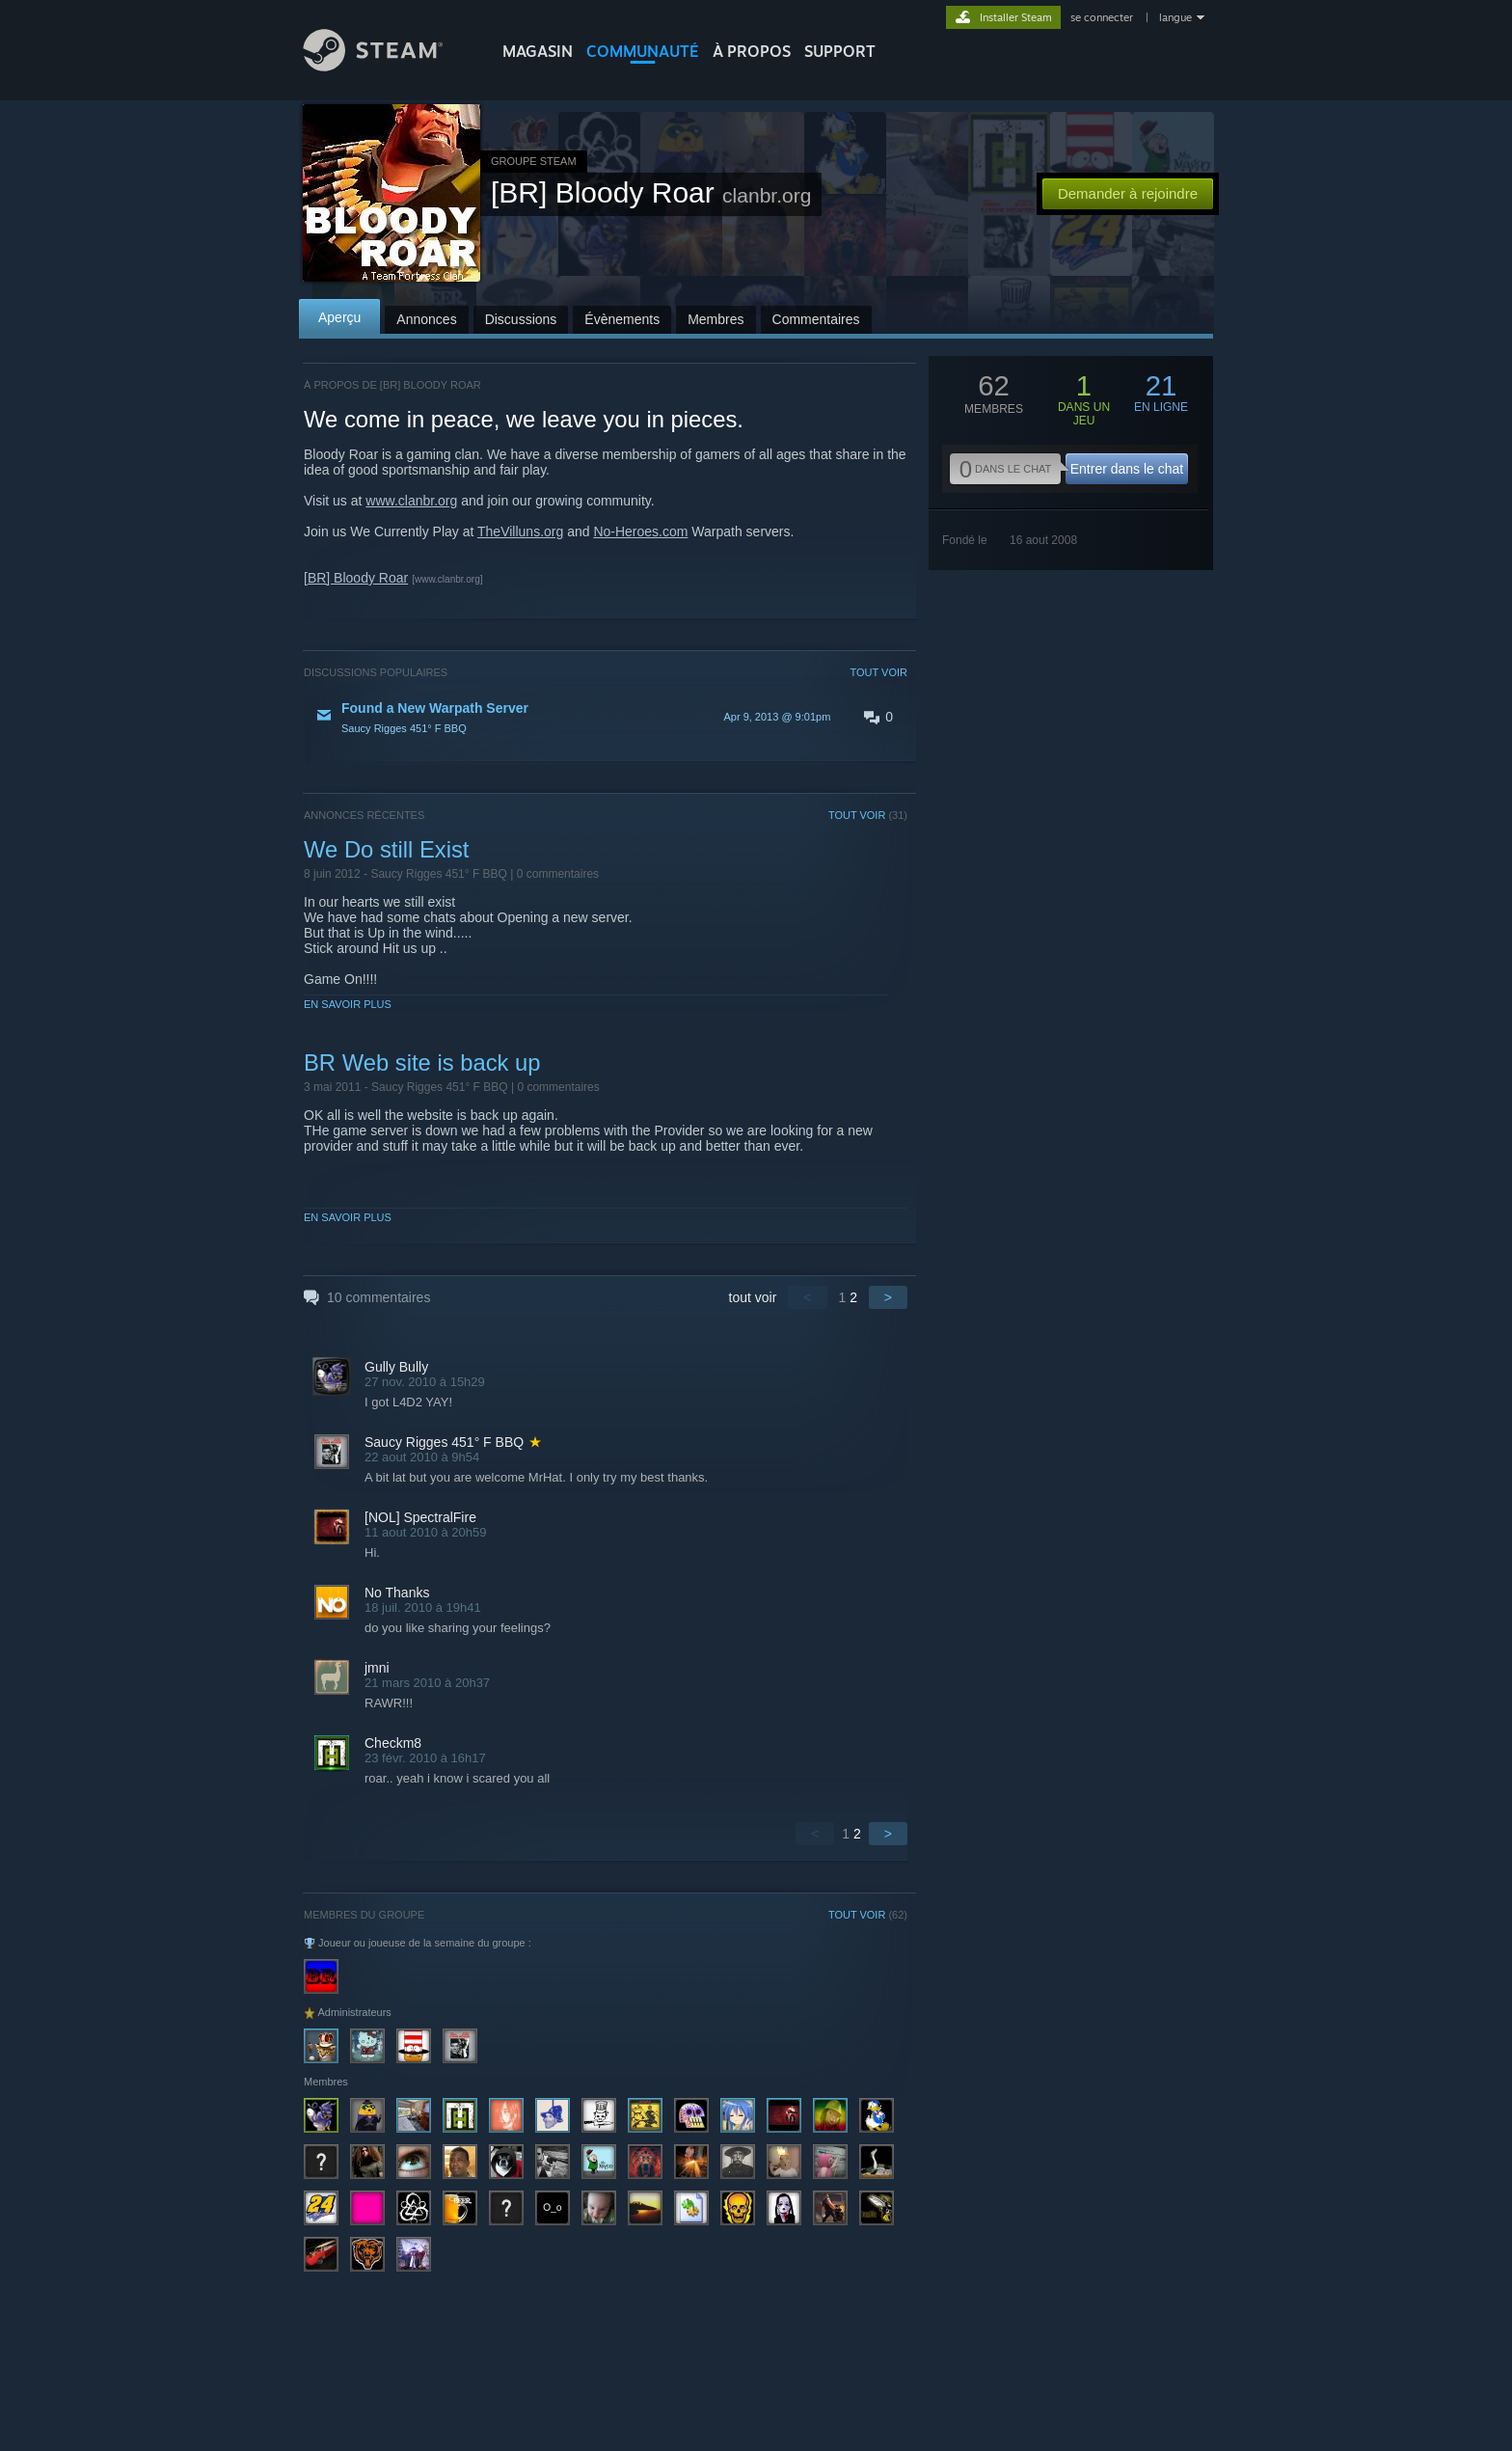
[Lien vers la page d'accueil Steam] (387, 66)
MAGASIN (537, 51)
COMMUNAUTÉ (642, 51)
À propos (752, 51)
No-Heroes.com (640, 531)
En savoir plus (348, 1004)
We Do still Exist (386, 849)
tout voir (753, 1297)
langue (1175, 17)
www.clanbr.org (411, 500)
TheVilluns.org (520, 531)
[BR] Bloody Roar (356, 578)
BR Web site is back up (422, 1062)
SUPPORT (840, 51)
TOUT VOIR (879, 672)
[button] (605, 717)
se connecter (1103, 17)
